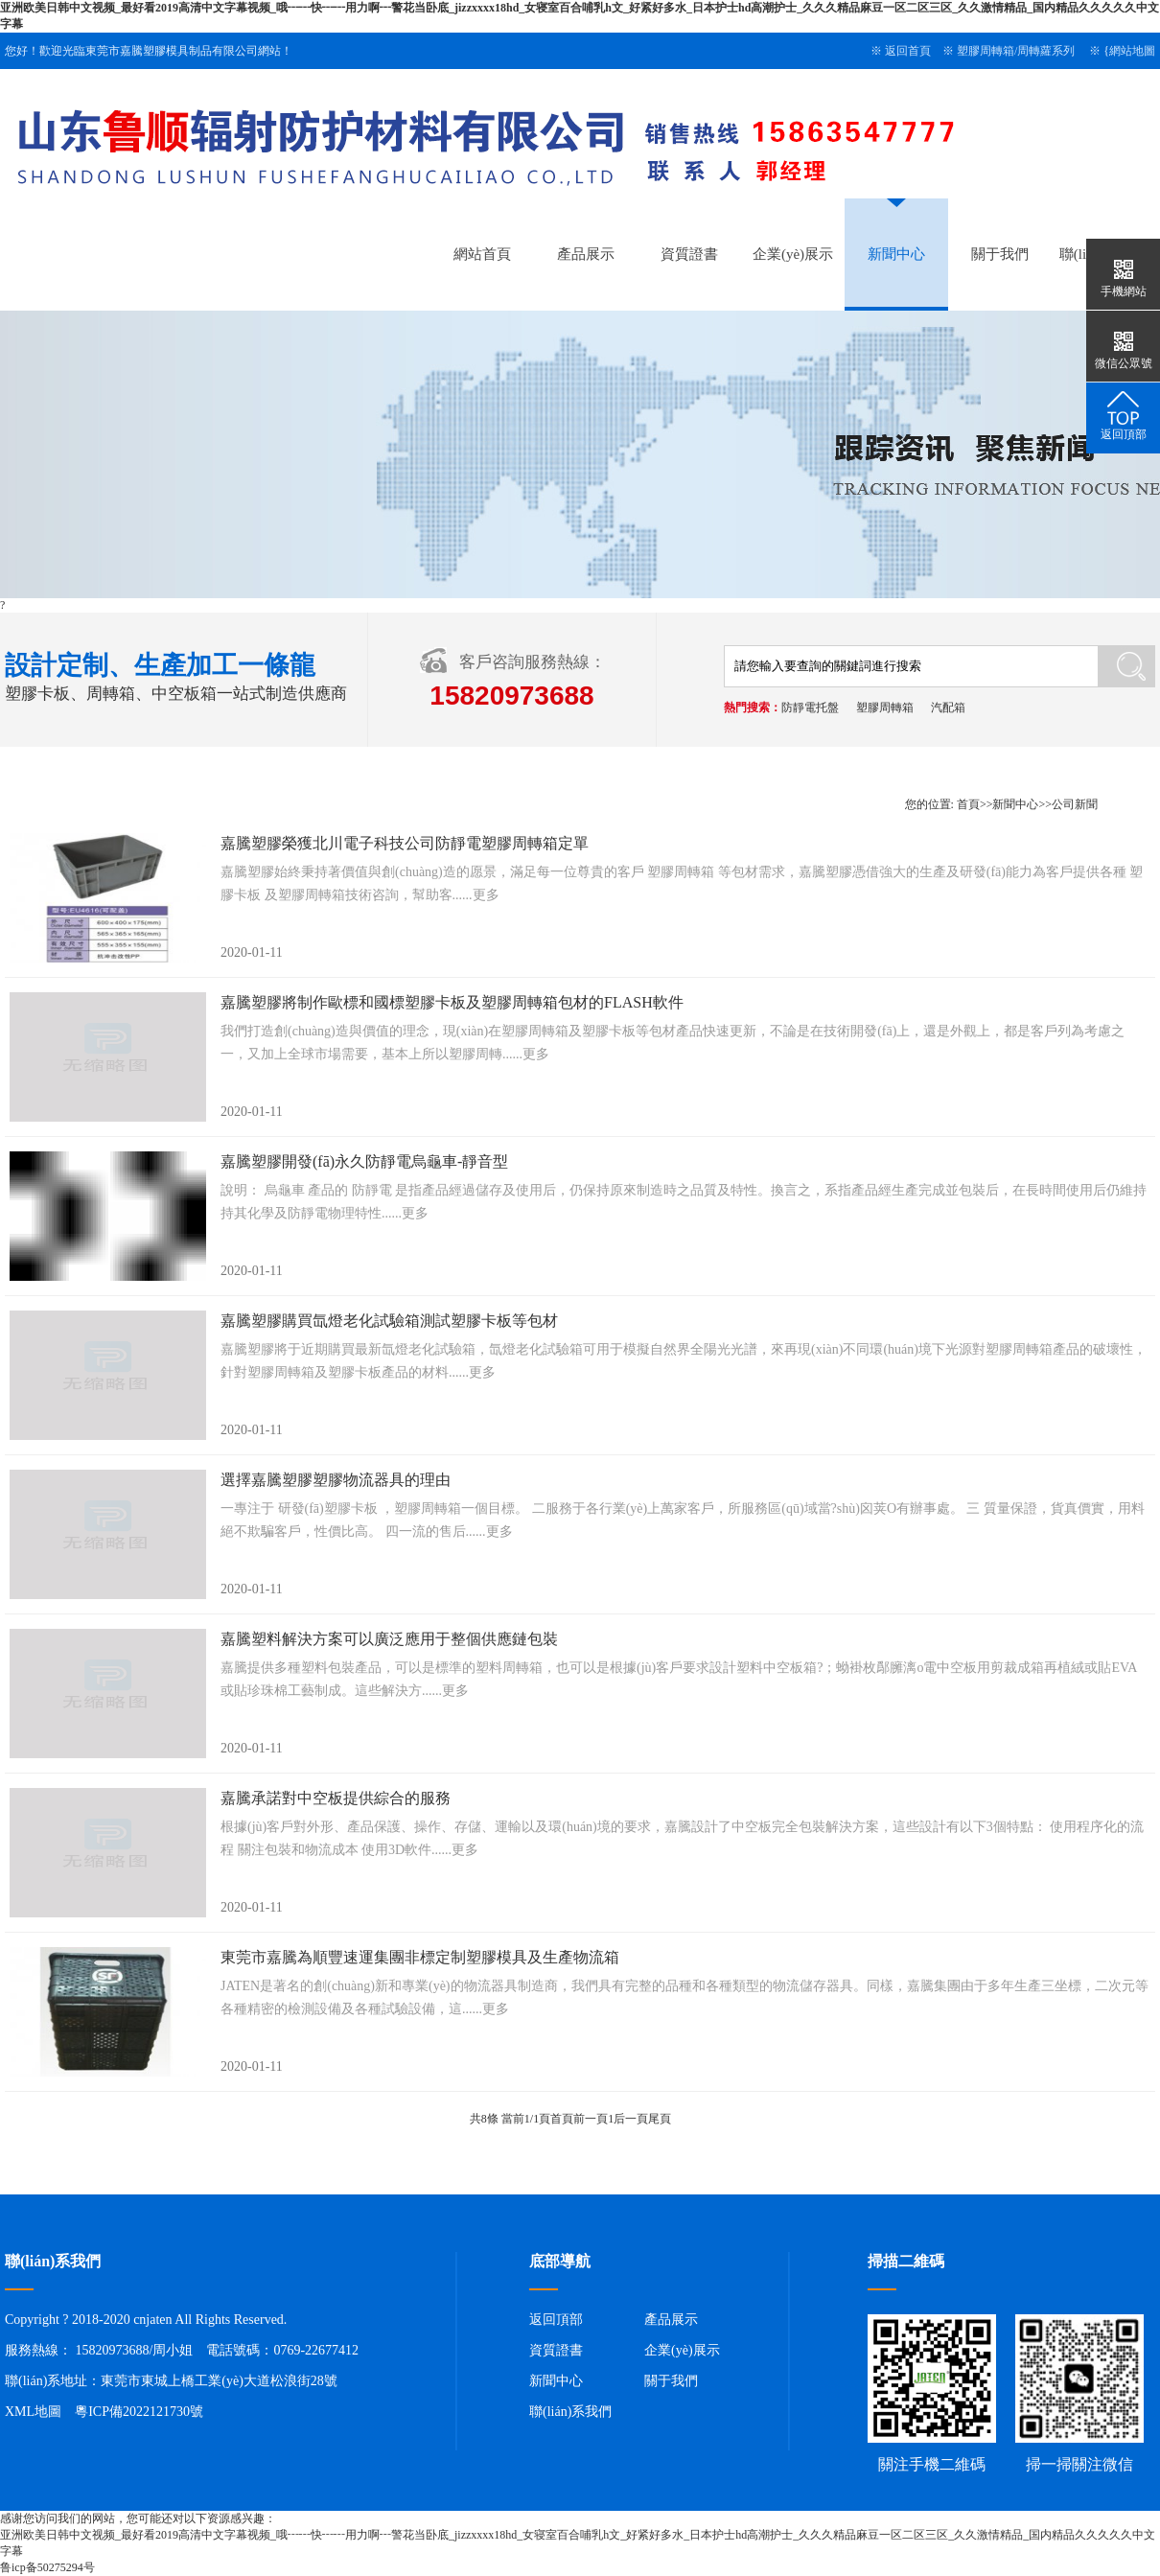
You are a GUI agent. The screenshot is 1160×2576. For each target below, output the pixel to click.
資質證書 (689, 254)
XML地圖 (33, 2411)
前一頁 (590, 2118)
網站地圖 (1132, 51)
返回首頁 (908, 51)
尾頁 (659, 2118)
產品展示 (586, 254)
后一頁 (631, 2118)
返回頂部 (556, 2319)
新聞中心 (896, 254)
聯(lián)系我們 (570, 2411)
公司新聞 (1075, 804)
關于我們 (1000, 254)
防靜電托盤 (810, 707)
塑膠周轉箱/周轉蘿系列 (1016, 51)
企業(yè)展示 (793, 254)
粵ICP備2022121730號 (139, 2411)
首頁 (968, 804)
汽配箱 (948, 707)
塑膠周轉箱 (885, 707)
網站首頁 (482, 254)
